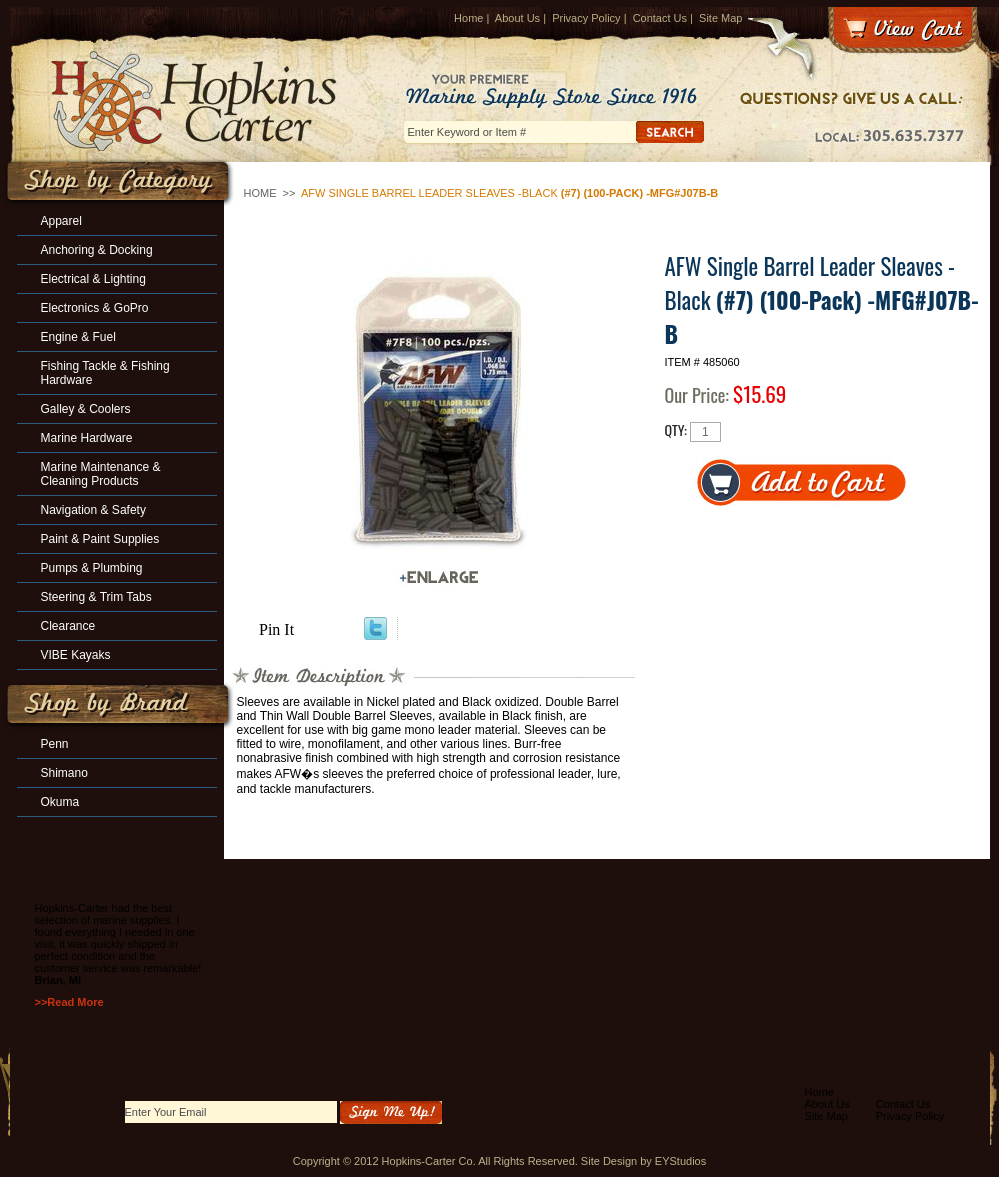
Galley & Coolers (86, 409)
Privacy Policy (586, 18)
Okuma (60, 802)
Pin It (276, 629)
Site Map (720, 18)
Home (468, 18)
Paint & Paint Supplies (100, 539)
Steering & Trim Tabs (96, 597)
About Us (517, 18)
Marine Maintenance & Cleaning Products (101, 474)
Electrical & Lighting (93, 279)
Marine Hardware (87, 438)
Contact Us (660, 18)
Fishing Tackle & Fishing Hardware (105, 373)
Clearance (68, 626)
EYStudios (680, 1161)
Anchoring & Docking (97, 250)
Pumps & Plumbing (92, 568)
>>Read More (69, 1002)
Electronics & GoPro (95, 308)
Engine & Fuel (78, 337)
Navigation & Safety (93, 510)
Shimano (64, 773)
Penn (55, 744)
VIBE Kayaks (76, 655)
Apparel (61, 221)
